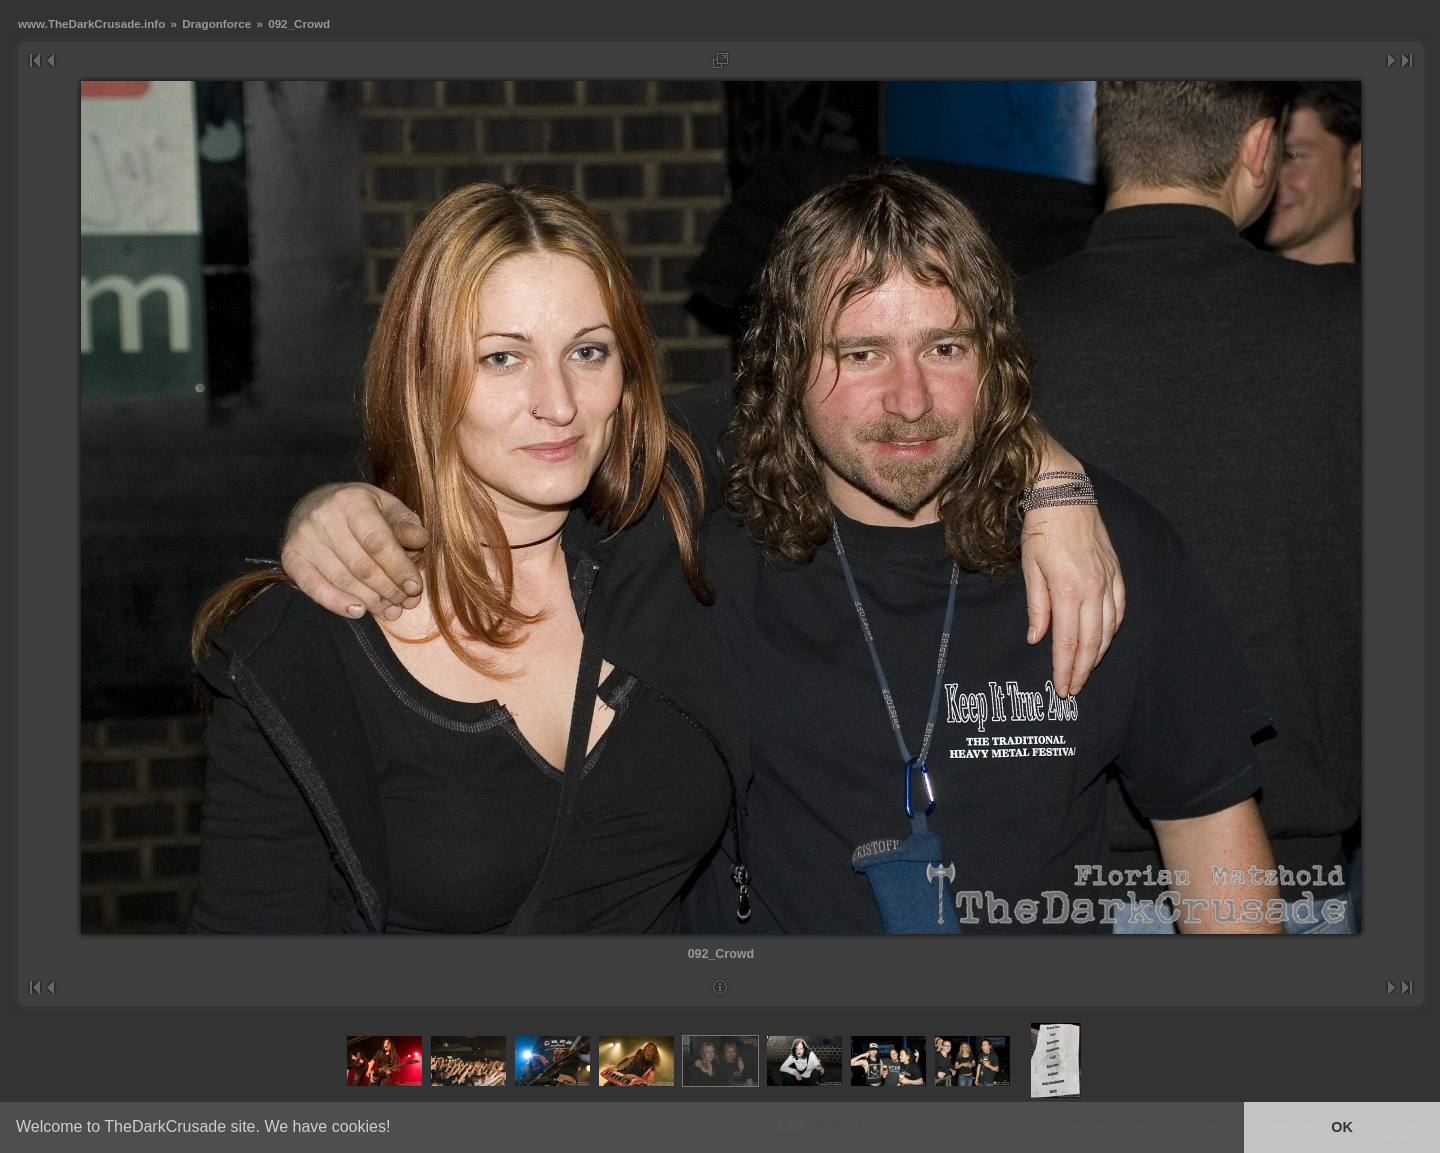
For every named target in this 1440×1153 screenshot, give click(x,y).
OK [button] (1342, 1127)
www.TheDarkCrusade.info (91, 23)
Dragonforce (216, 23)
